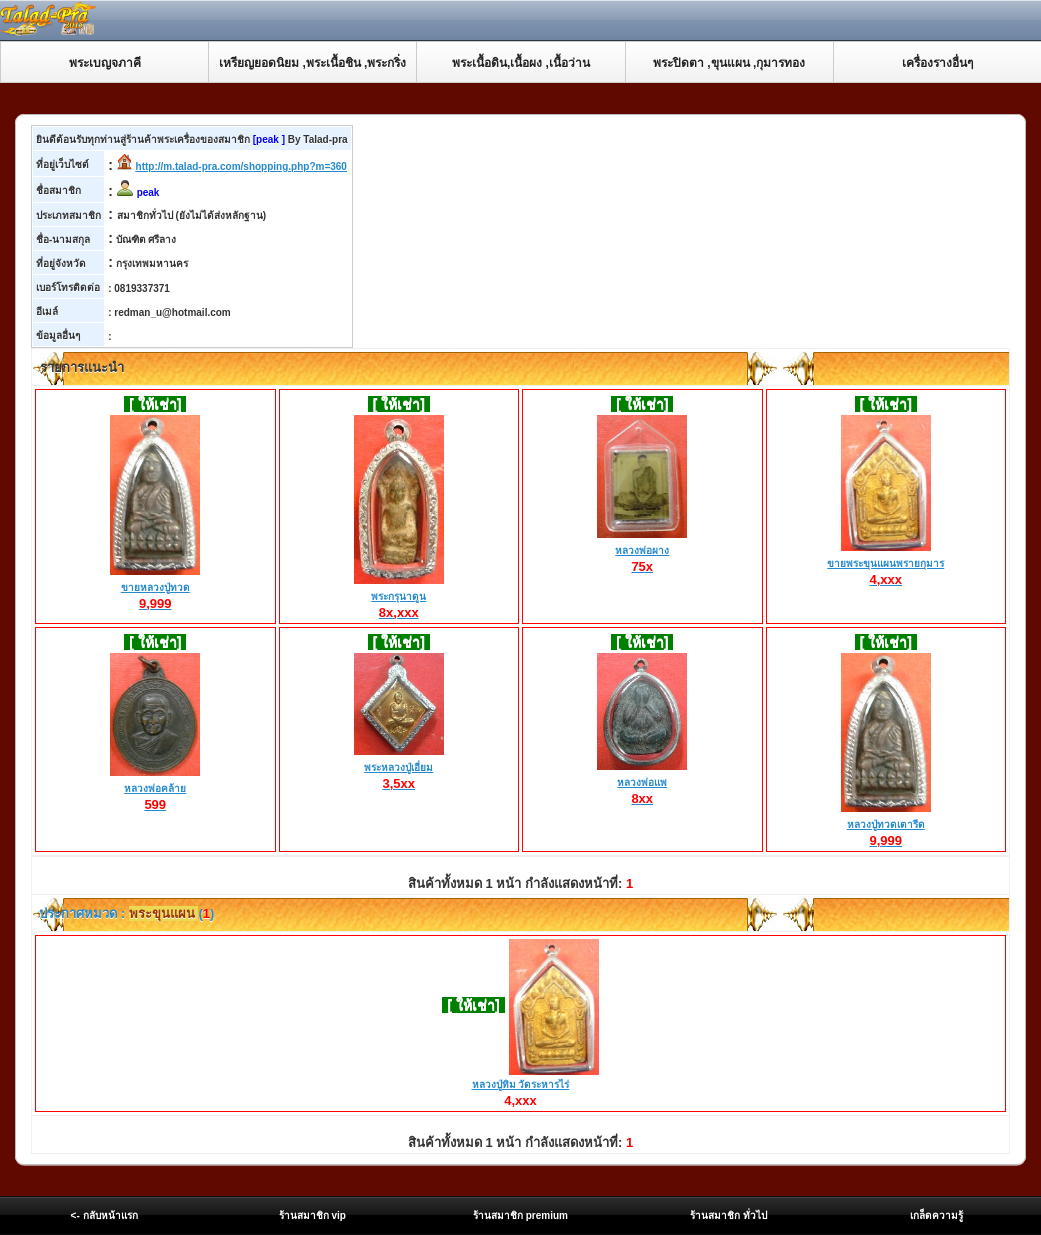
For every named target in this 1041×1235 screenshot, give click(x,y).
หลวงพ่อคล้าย (155, 789)
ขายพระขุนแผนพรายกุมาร (885, 564)
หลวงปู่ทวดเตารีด (886, 825)
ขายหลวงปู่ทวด (155, 588)
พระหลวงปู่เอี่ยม (399, 768)
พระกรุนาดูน (399, 597)
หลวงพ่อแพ (642, 783)
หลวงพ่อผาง (642, 551)
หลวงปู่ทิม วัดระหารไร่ (521, 1084)
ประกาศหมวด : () (125, 913)
